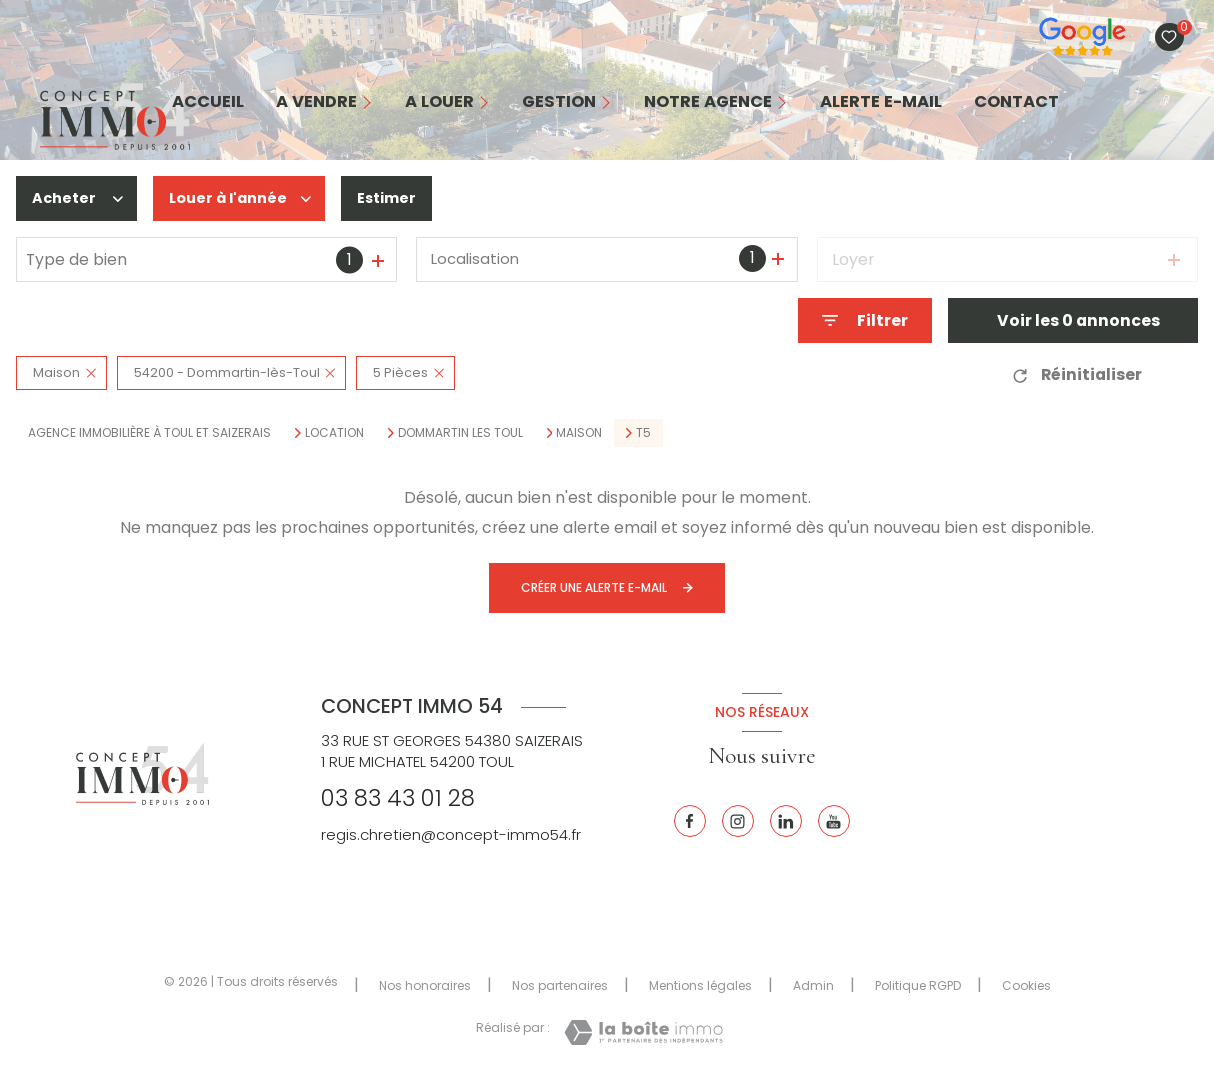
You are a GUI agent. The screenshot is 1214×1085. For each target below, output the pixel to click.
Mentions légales (700, 985)
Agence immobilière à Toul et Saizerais (149, 432)
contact (1016, 102)
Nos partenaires (560, 985)
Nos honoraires (425, 985)
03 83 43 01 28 (398, 798)
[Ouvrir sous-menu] (372, 102)
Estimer (401, 198)
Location (334, 433)
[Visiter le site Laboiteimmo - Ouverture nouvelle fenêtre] (643, 1032)
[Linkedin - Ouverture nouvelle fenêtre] (786, 821)
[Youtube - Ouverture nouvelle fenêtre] (834, 821)
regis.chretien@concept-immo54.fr (451, 834)
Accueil (208, 102)
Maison (579, 433)
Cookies (1026, 986)
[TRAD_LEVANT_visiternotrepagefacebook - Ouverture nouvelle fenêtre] (690, 821)
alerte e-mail (881, 102)
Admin (813, 985)
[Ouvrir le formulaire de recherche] (865, 320)
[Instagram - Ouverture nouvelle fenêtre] (738, 821)
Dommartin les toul (460, 433)
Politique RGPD (918, 985)
